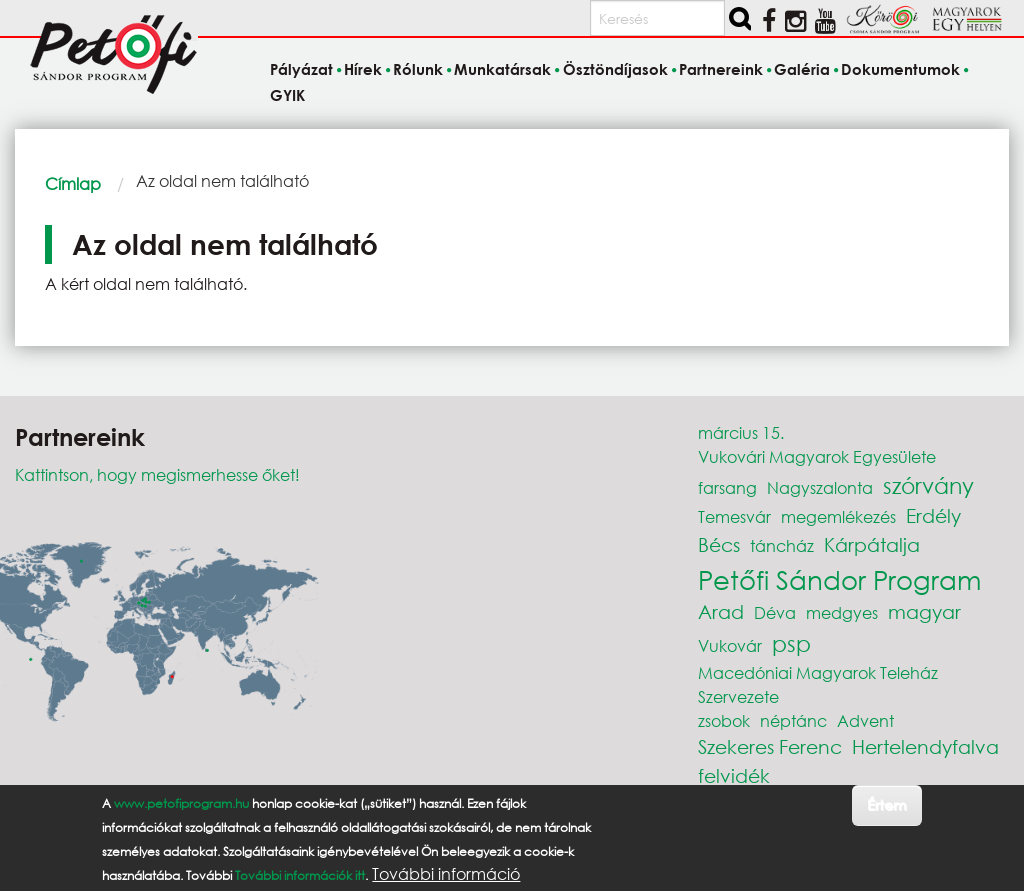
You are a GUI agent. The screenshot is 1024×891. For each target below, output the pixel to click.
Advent (865, 720)
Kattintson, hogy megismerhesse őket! (157, 474)
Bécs (719, 544)
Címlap (73, 183)
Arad (721, 611)
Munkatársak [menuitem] (502, 70)
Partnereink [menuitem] (721, 70)
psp (791, 643)
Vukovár (730, 645)
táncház (782, 545)
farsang (727, 487)
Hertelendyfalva (925, 746)
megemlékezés (838, 516)
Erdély (933, 515)
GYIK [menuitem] (287, 95)
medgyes (842, 612)
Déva (775, 612)
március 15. (741, 432)
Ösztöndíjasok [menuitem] (615, 70)
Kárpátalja (872, 544)
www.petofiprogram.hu (181, 812)
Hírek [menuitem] (363, 70)
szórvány (928, 485)
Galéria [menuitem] (802, 70)
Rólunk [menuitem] (418, 70)
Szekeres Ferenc (770, 746)
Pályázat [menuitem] (301, 70)
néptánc (793, 720)
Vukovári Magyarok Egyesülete (817, 456)
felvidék (734, 775)
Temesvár (734, 516)
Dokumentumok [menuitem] (900, 70)
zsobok (724, 720)
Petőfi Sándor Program (839, 579)
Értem (886, 814)
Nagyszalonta (820, 487)
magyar (924, 611)
